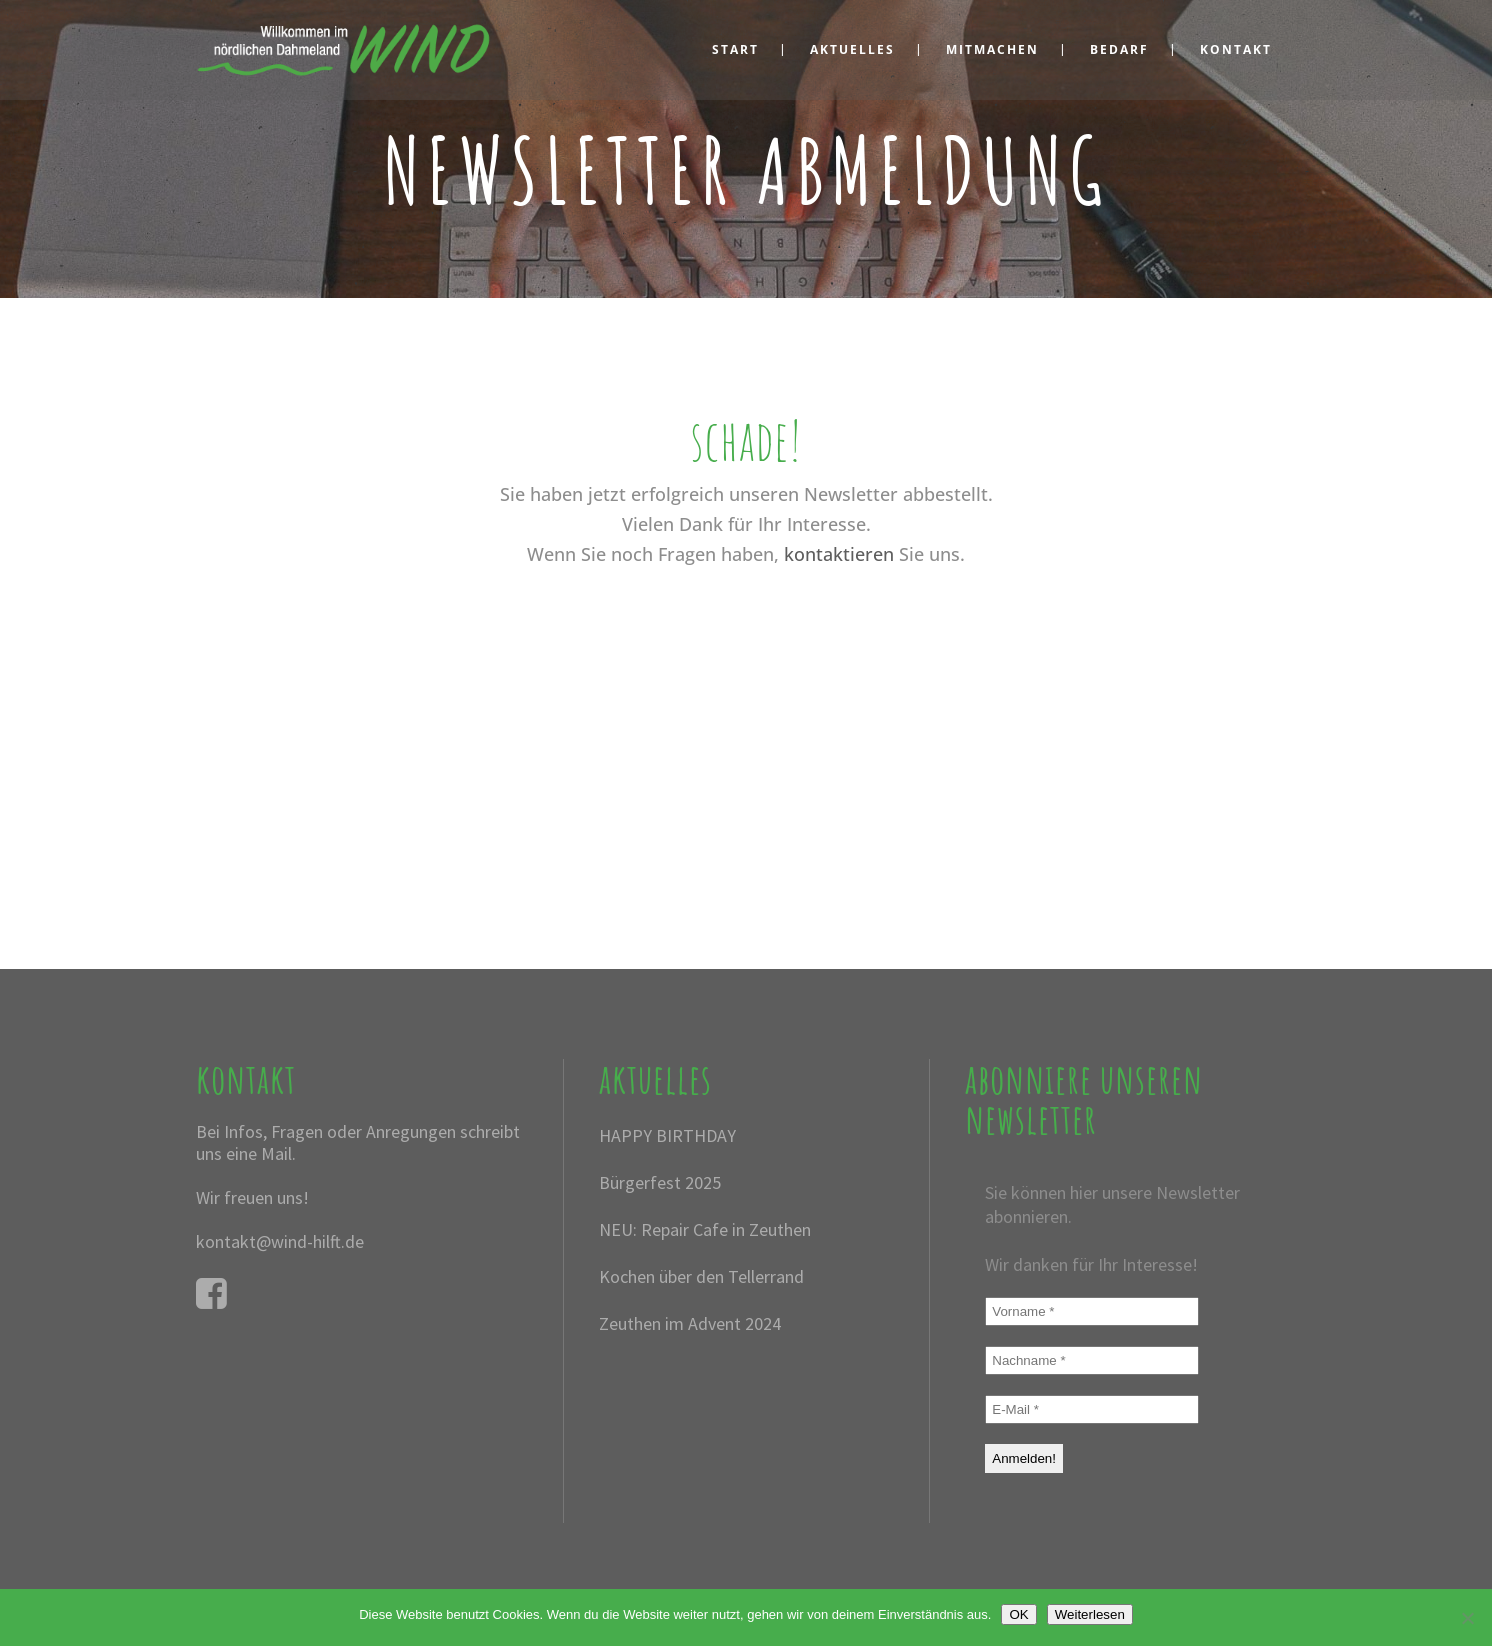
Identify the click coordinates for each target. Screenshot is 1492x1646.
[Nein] (1467, 1618)
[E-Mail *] (1092, 1409)
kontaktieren (839, 554)
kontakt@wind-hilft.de (280, 1241)
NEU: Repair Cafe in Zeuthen (705, 1229)
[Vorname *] (1092, 1311)
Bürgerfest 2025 (660, 1182)
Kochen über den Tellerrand (701, 1276)
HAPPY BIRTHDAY (667, 1135)
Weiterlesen (1090, 1614)
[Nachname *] (1092, 1360)
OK (1018, 1614)
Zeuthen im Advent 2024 (690, 1323)
